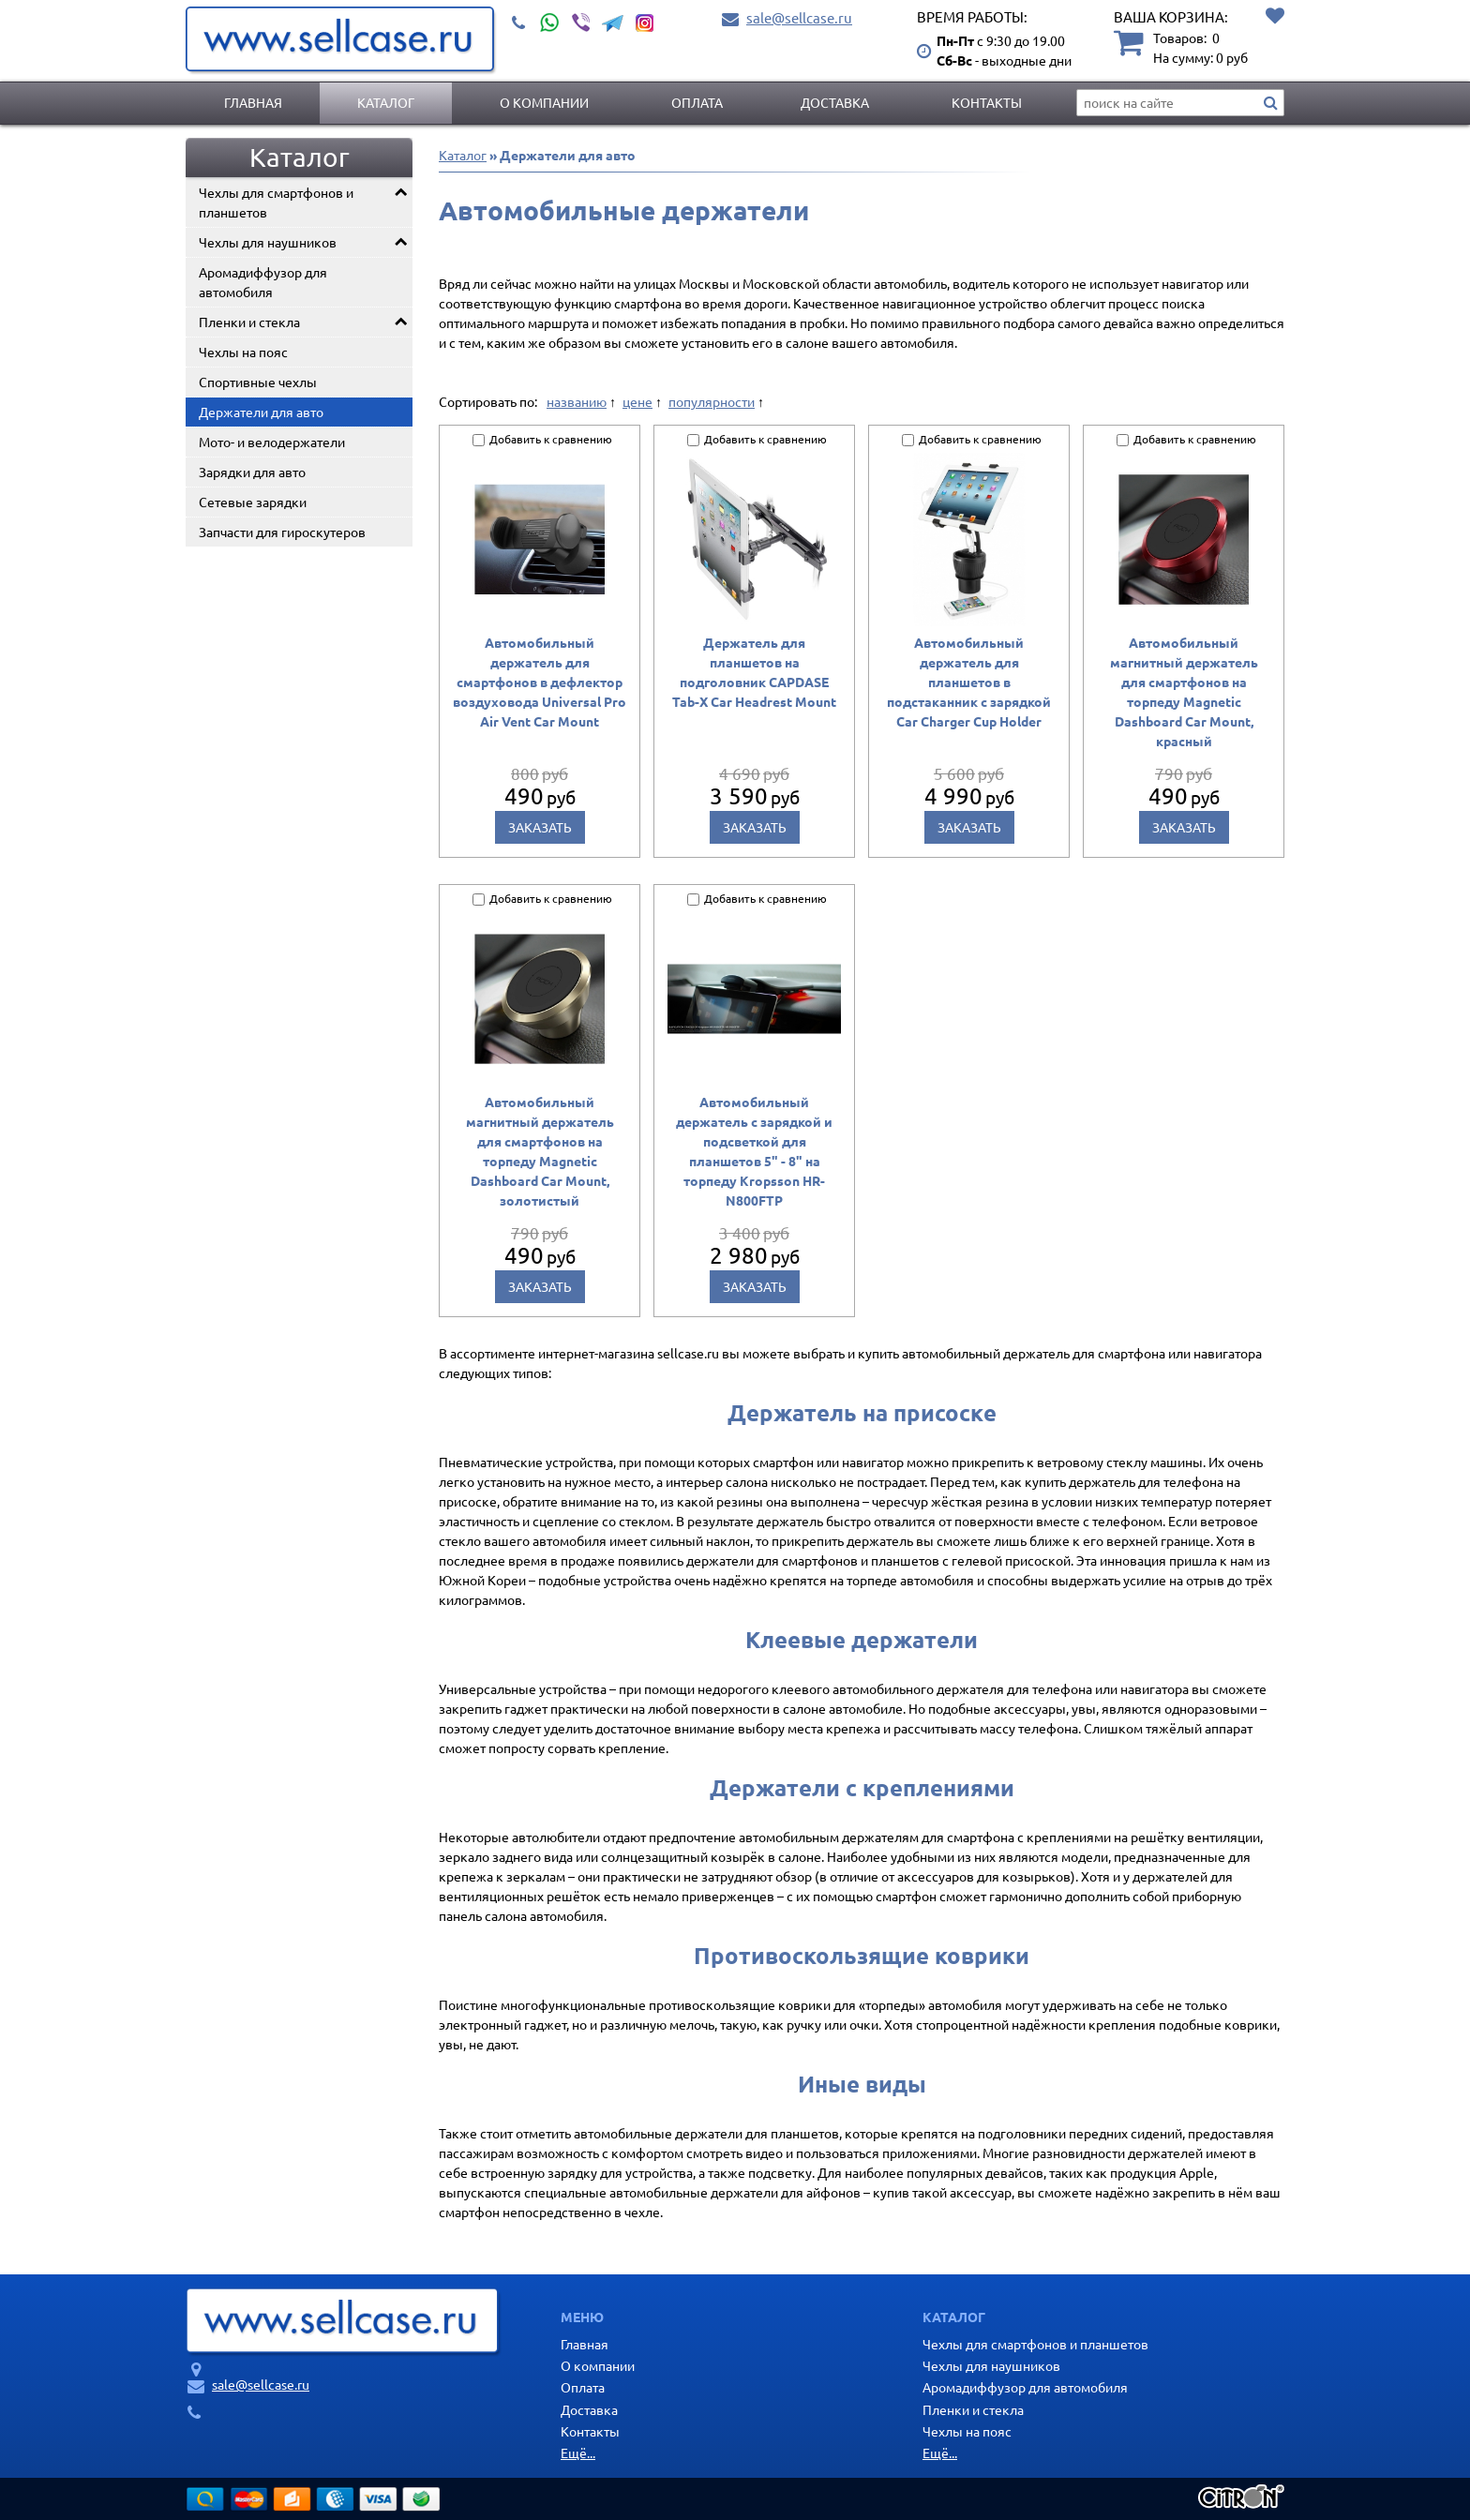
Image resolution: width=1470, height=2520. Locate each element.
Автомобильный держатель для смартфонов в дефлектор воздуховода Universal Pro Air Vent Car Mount (539, 681)
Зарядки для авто (252, 471)
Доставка (835, 102)
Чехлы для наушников (268, 241)
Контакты (987, 102)
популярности (711, 401)
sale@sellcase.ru (799, 17)
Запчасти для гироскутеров (282, 531)
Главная (253, 102)
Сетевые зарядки (253, 501)
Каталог (385, 102)
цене (637, 401)
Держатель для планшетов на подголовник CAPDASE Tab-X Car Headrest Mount (754, 672)
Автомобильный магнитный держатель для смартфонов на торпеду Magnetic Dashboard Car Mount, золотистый (540, 1150)
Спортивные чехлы (258, 381)
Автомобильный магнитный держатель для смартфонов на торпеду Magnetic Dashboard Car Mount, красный (1184, 691)
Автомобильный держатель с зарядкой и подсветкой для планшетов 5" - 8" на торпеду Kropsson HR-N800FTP (754, 1150)
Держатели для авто (261, 411)
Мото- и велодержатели (272, 441)
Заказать (540, 826)
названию (577, 401)
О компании (544, 102)
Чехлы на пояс (243, 351)
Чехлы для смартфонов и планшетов (276, 202)
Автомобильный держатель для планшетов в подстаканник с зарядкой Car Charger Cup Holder (969, 681)
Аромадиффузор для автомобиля (263, 281)
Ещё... (578, 2452)
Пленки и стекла (249, 321)
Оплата (697, 102)
